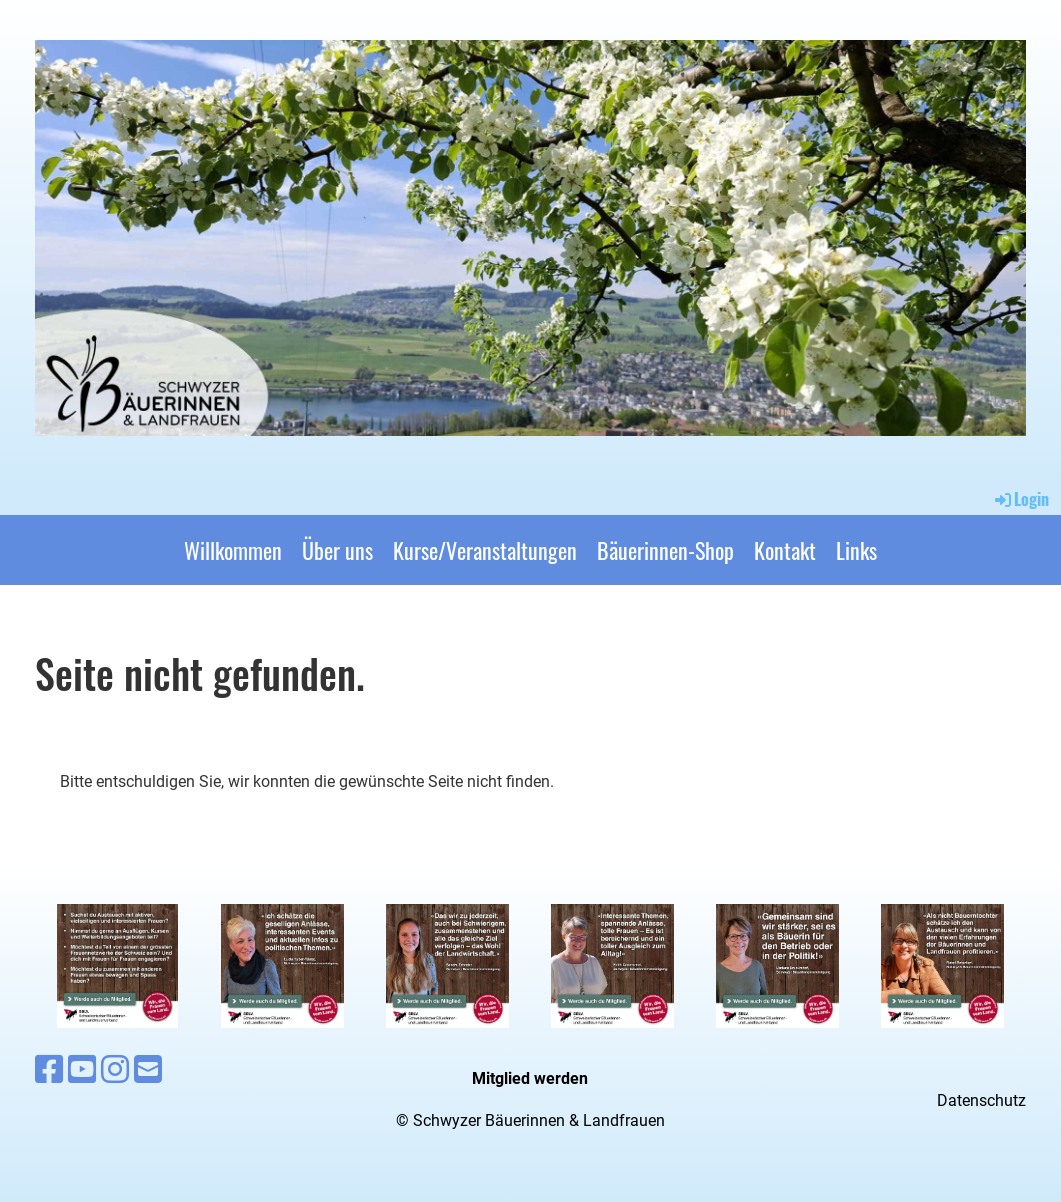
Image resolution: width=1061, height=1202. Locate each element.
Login (1020, 499)
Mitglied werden (530, 1078)
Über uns (337, 550)
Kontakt (785, 550)
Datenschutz (981, 1100)
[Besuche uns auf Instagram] (115, 1070)
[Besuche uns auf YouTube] (82, 1070)
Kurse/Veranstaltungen (485, 550)
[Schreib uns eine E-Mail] (148, 1070)
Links (856, 550)
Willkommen (233, 550)
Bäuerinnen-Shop (665, 550)
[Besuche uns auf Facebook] (49, 1070)
